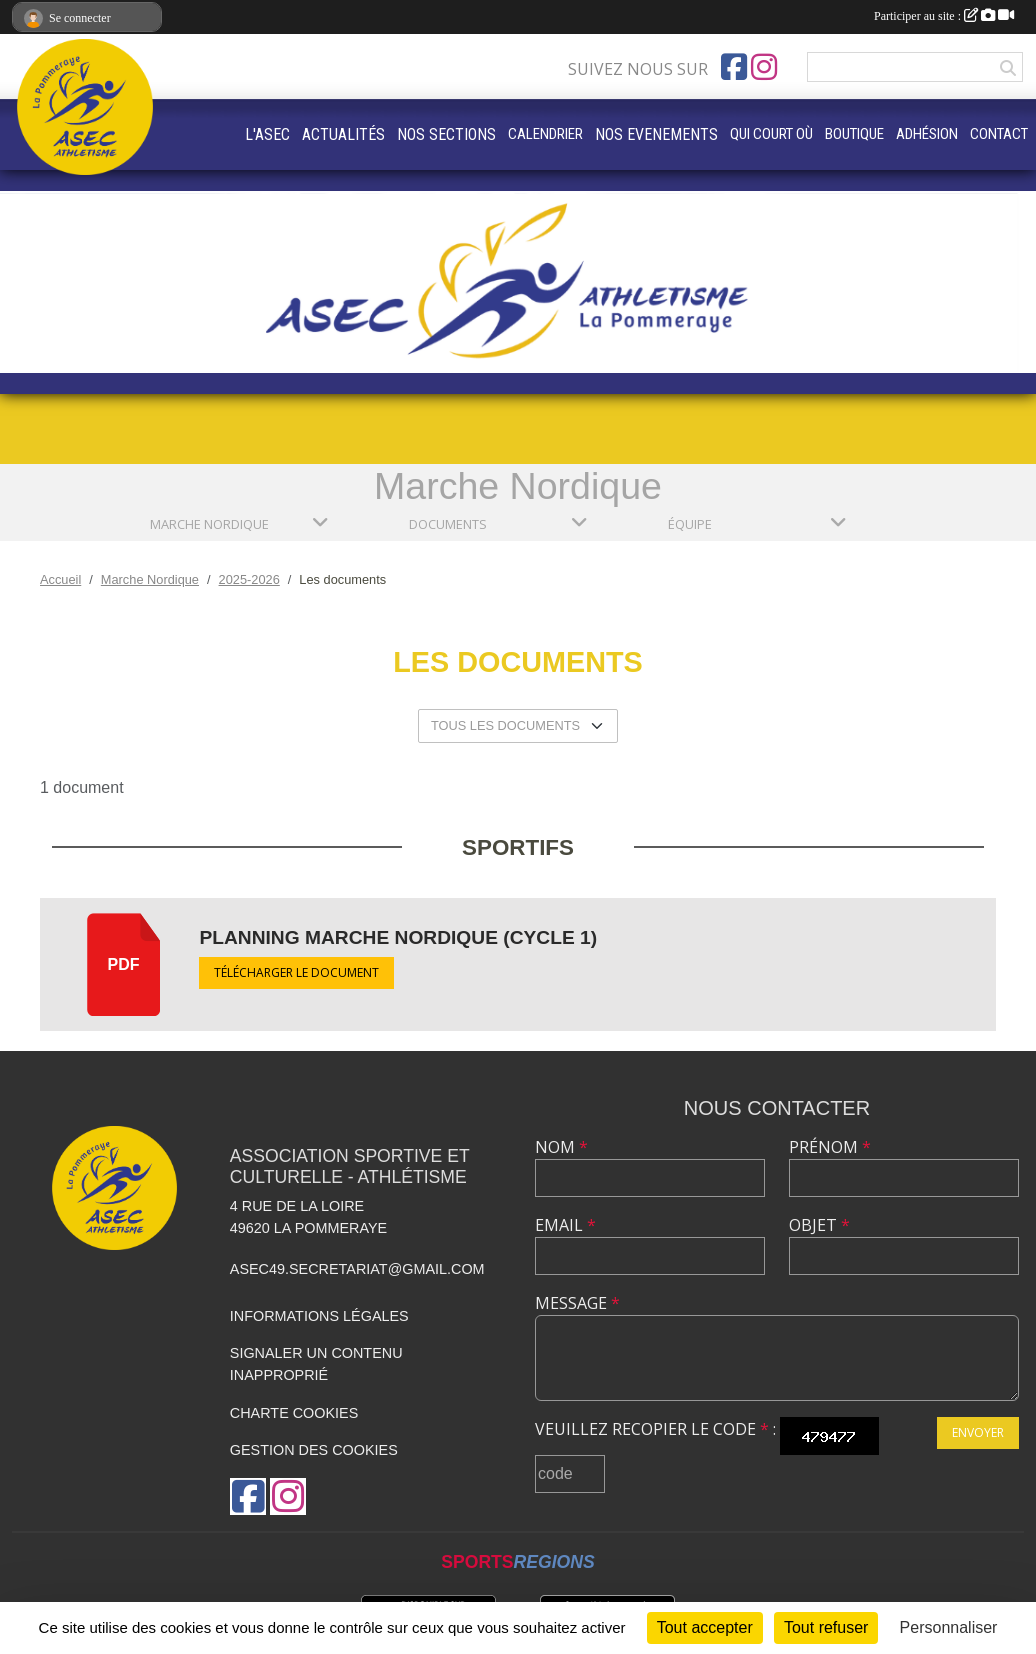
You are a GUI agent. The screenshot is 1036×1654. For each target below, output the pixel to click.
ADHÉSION (927, 134)
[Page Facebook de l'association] (734, 67)
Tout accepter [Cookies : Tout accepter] (705, 1627)
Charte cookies (294, 1413)
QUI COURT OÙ (771, 134)
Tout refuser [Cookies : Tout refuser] (826, 1627)
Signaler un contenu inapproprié (316, 1364)
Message (577, 1303)
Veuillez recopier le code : (655, 1429)
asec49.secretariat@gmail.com (357, 1269)
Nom (561, 1147)
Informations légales (319, 1316)
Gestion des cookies (314, 1450)
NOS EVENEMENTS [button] (656, 134)
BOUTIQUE (854, 134)
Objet (819, 1225)
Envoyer (978, 1432)
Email (565, 1225)
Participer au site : (944, 16)
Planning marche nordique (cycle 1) (398, 937)
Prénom (830, 1147)
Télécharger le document (296, 972)
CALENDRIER (545, 134)
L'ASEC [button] (267, 134)
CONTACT (999, 134)
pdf (124, 964)
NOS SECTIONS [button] (446, 134)
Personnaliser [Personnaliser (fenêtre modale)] (949, 1627)
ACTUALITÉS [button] (343, 134)
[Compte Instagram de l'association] (764, 67)
